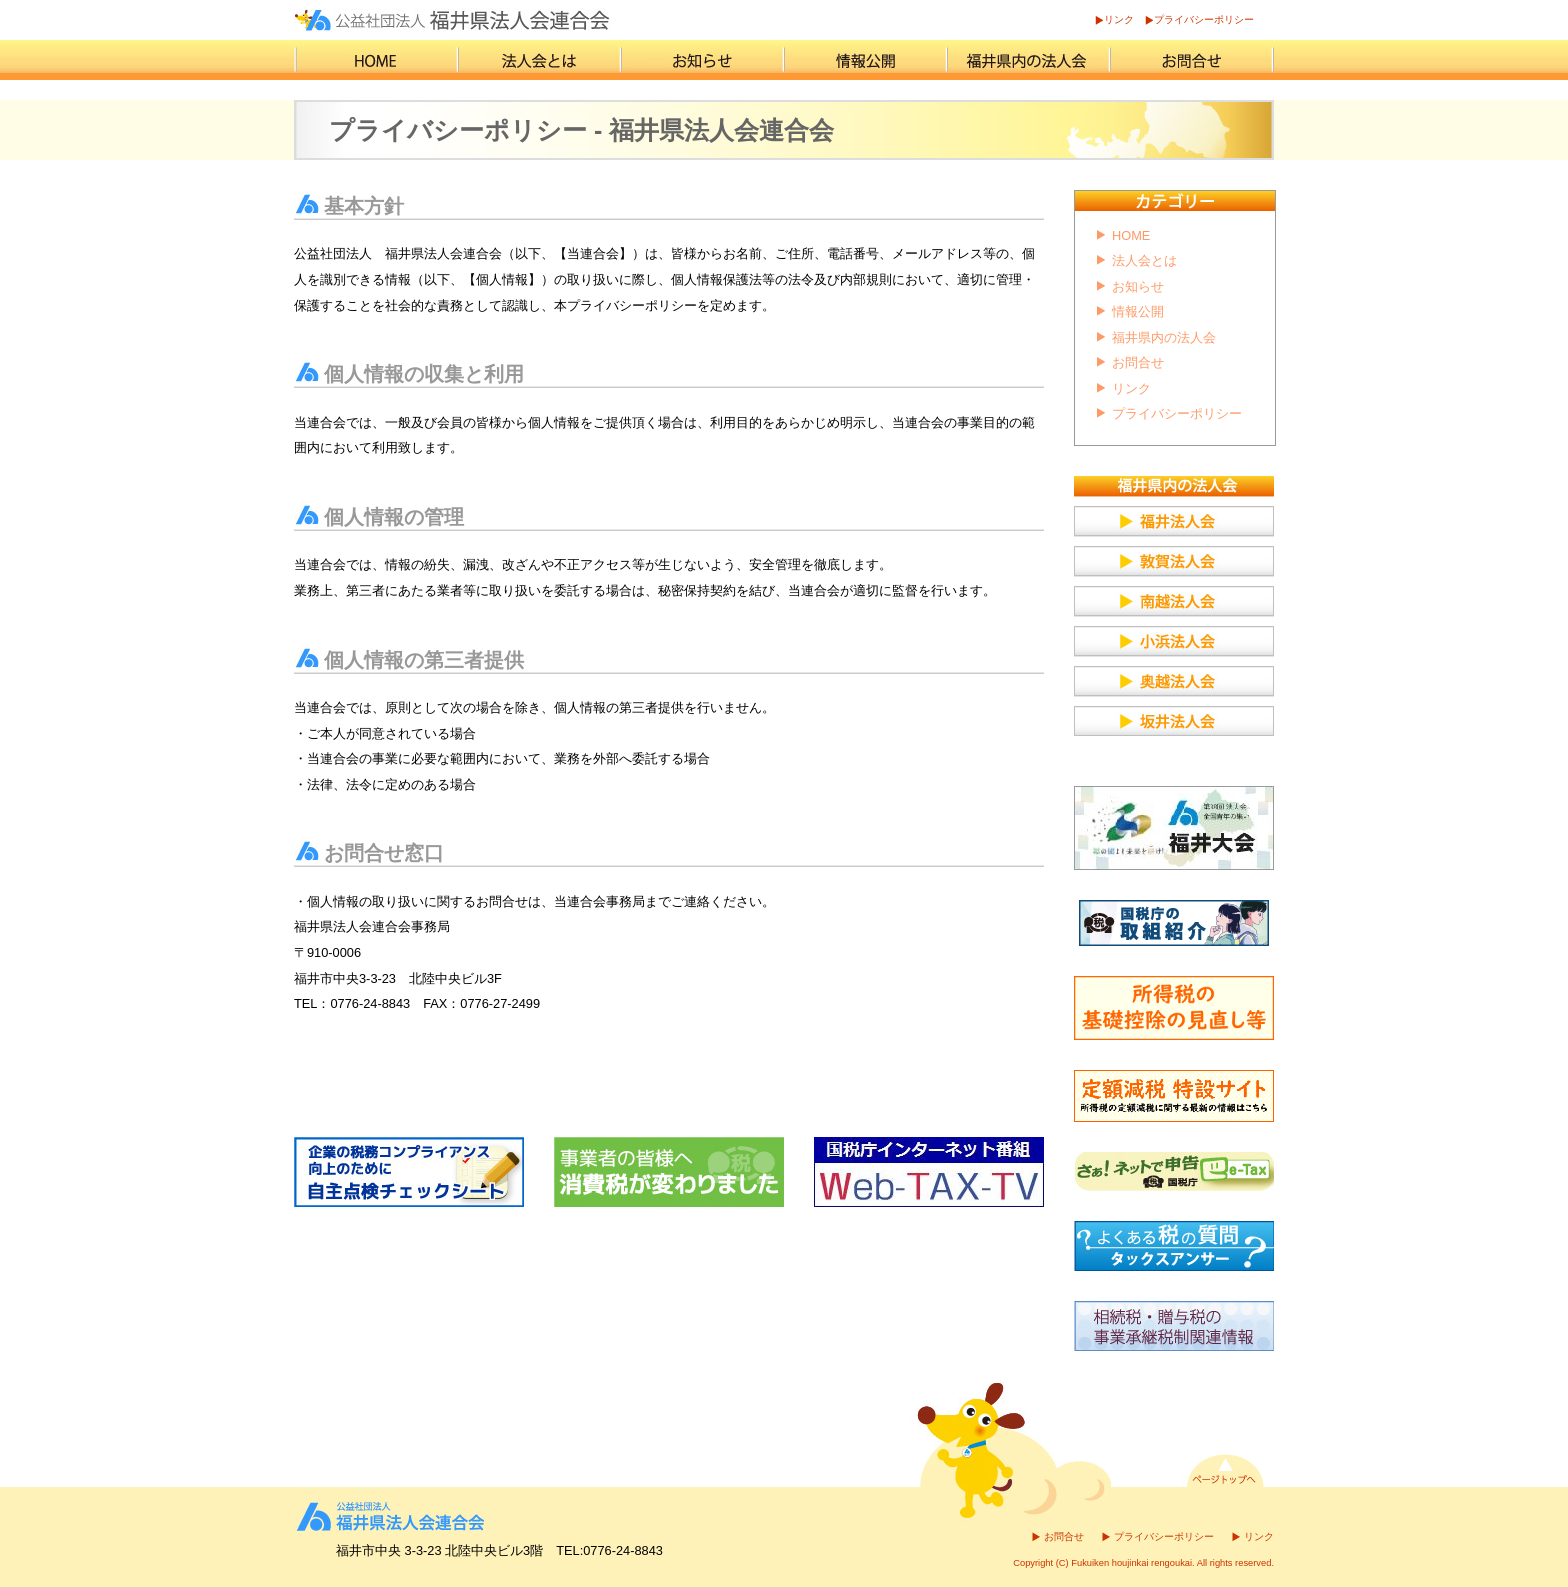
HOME (1131, 235)
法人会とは (1144, 260)
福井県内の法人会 (1164, 337)
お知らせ (1138, 286)
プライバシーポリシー (1204, 19)
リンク (1119, 19)
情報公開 (1138, 311)
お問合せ (1138, 362)
